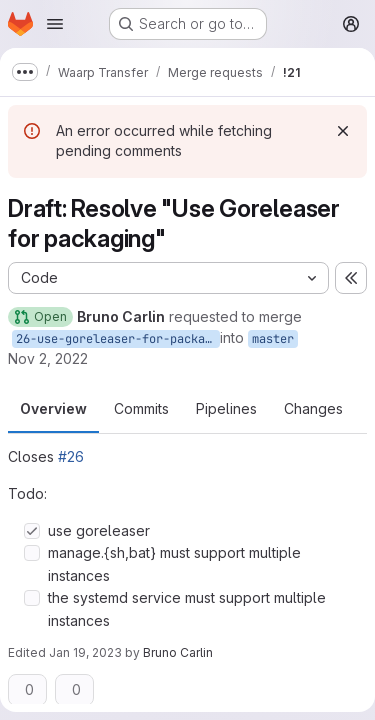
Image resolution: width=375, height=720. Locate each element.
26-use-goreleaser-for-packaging (118, 339)
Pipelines (226, 408)
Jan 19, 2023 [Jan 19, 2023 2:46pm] (85, 652)
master (273, 339)
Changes (313, 408)
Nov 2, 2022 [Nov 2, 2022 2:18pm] (48, 358)
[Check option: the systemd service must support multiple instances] (32, 598)
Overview (53, 408)
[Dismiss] (343, 131)
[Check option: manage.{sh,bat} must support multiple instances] (32, 553)
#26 (71, 456)
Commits (141, 408)
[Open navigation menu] (55, 24)
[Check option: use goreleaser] (32, 531)
